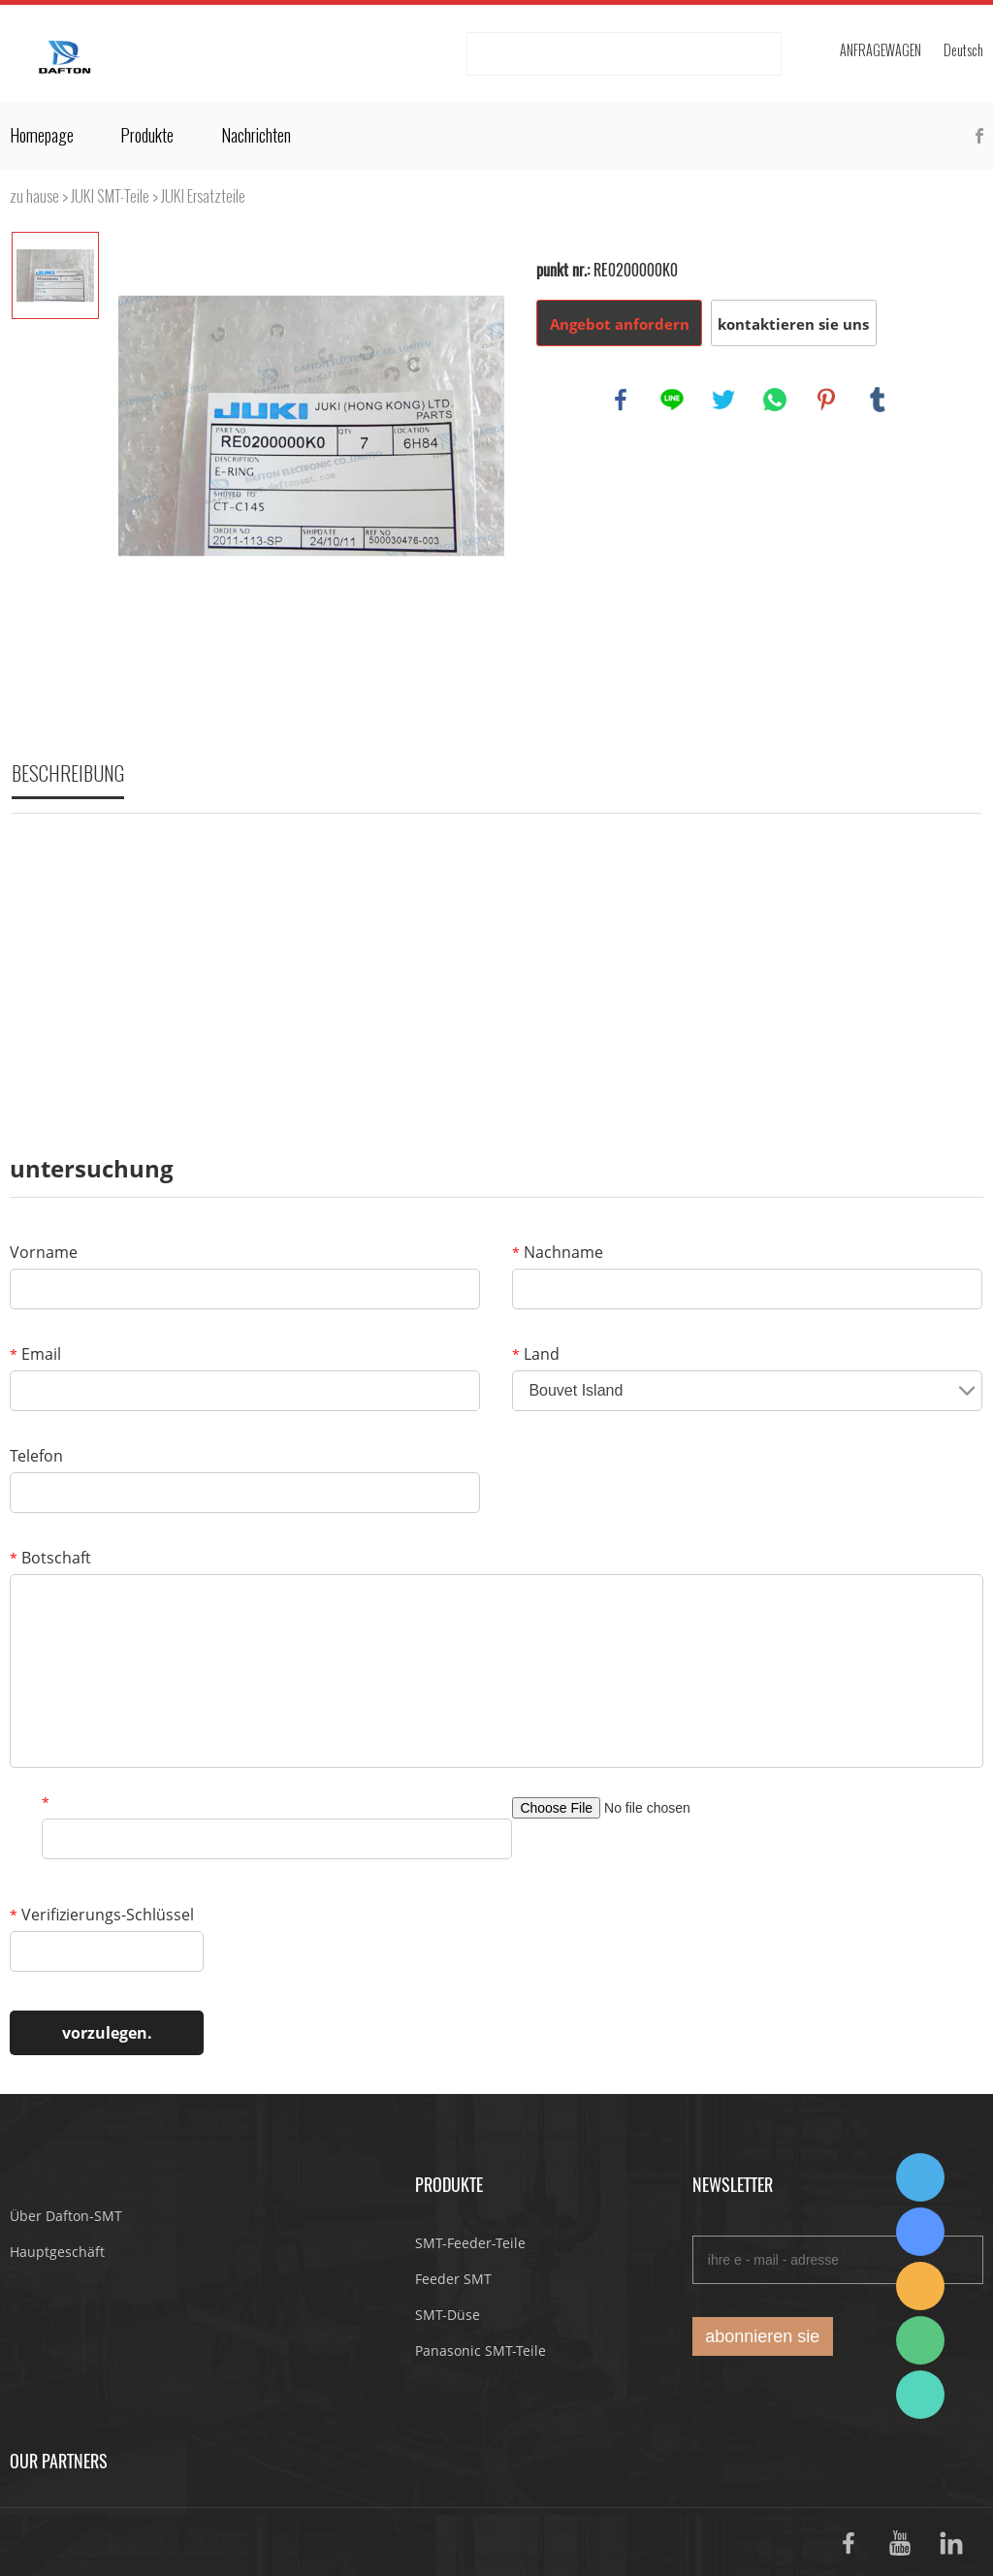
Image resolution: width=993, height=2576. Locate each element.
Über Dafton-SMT (66, 2215)
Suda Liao (920, 2231)
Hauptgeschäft (57, 2251)
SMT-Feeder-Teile (470, 2243)
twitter (723, 399)
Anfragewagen (880, 51)
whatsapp (774, 399)
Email (35, 1354)
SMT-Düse (447, 2314)
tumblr (877, 399)
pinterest (826, 399)
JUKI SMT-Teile (110, 196)
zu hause (34, 196)
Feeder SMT (453, 2279)
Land (536, 1354)
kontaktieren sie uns (793, 324)
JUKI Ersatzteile (203, 196)
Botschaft (50, 1557)
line (672, 399)
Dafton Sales (920, 2177)
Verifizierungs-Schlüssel (102, 1914)
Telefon (36, 1455)
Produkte (147, 135)
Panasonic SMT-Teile (480, 2350)
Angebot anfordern (619, 324)
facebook (620, 399)
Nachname (557, 1252)
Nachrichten (256, 135)
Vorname (44, 1252)
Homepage (42, 135)
